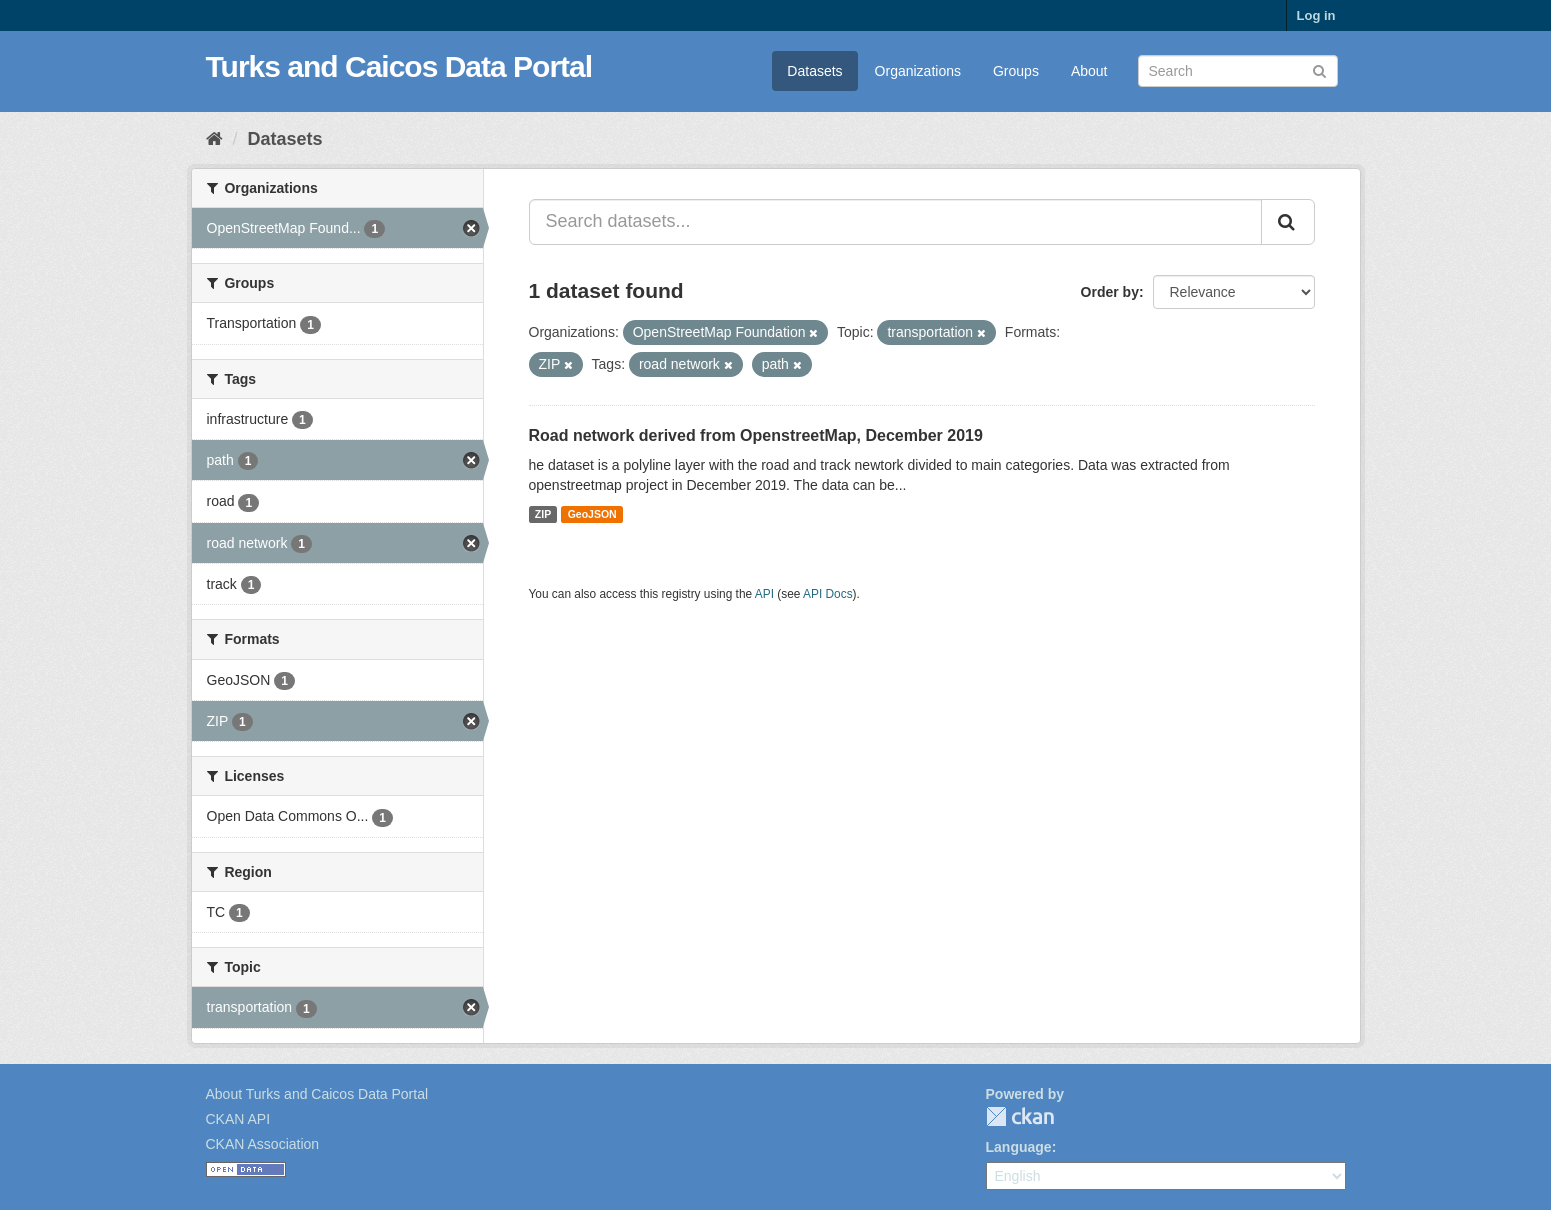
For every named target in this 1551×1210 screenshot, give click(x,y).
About (1089, 71)
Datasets (814, 71)
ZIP (543, 514)
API (764, 594)
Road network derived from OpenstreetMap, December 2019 (756, 435)
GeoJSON (592, 514)
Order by (1110, 292)
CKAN (1020, 1116)
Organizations (918, 71)
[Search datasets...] (895, 222)
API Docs (828, 594)
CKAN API (238, 1119)
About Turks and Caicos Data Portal (317, 1094)
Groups (1016, 71)
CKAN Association (263, 1144)
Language (1019, 1147)
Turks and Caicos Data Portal (399, 66)
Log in (1316, 15)
